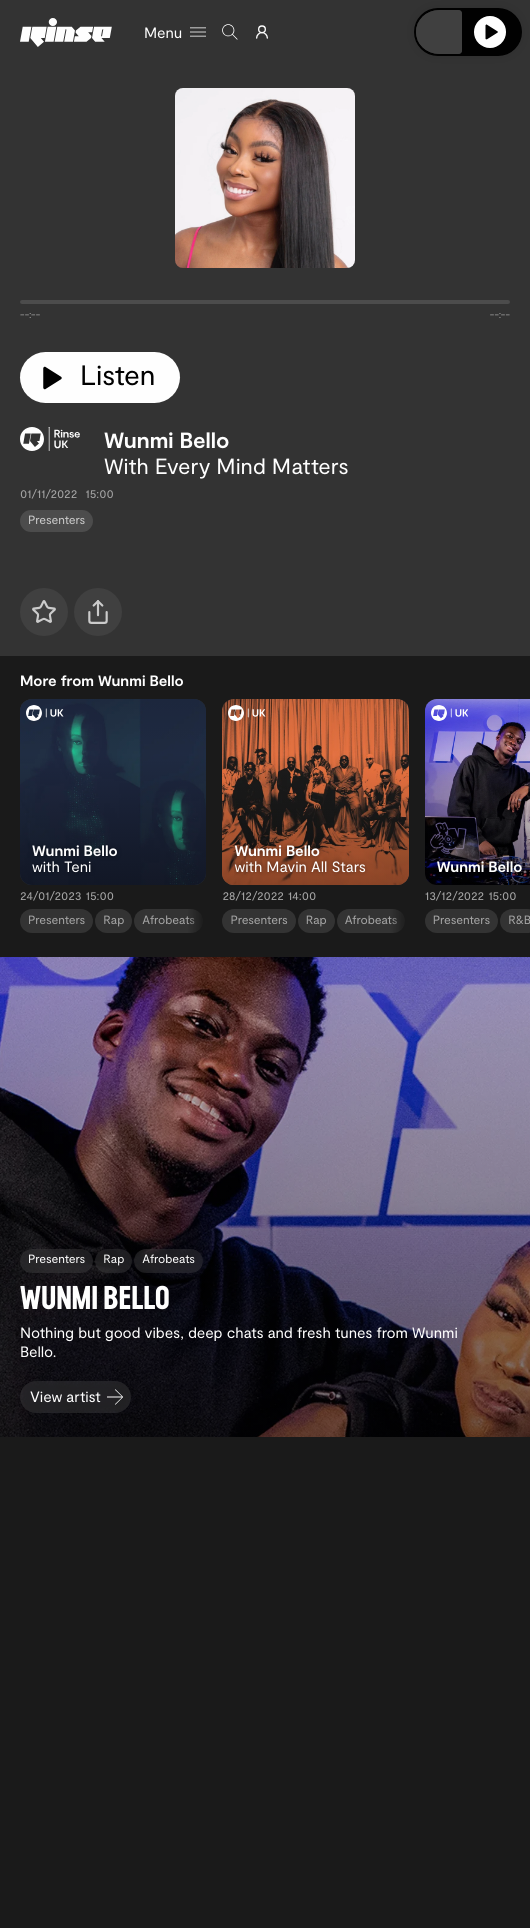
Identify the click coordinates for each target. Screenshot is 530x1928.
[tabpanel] (265, 306)
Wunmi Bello (167, 440)
